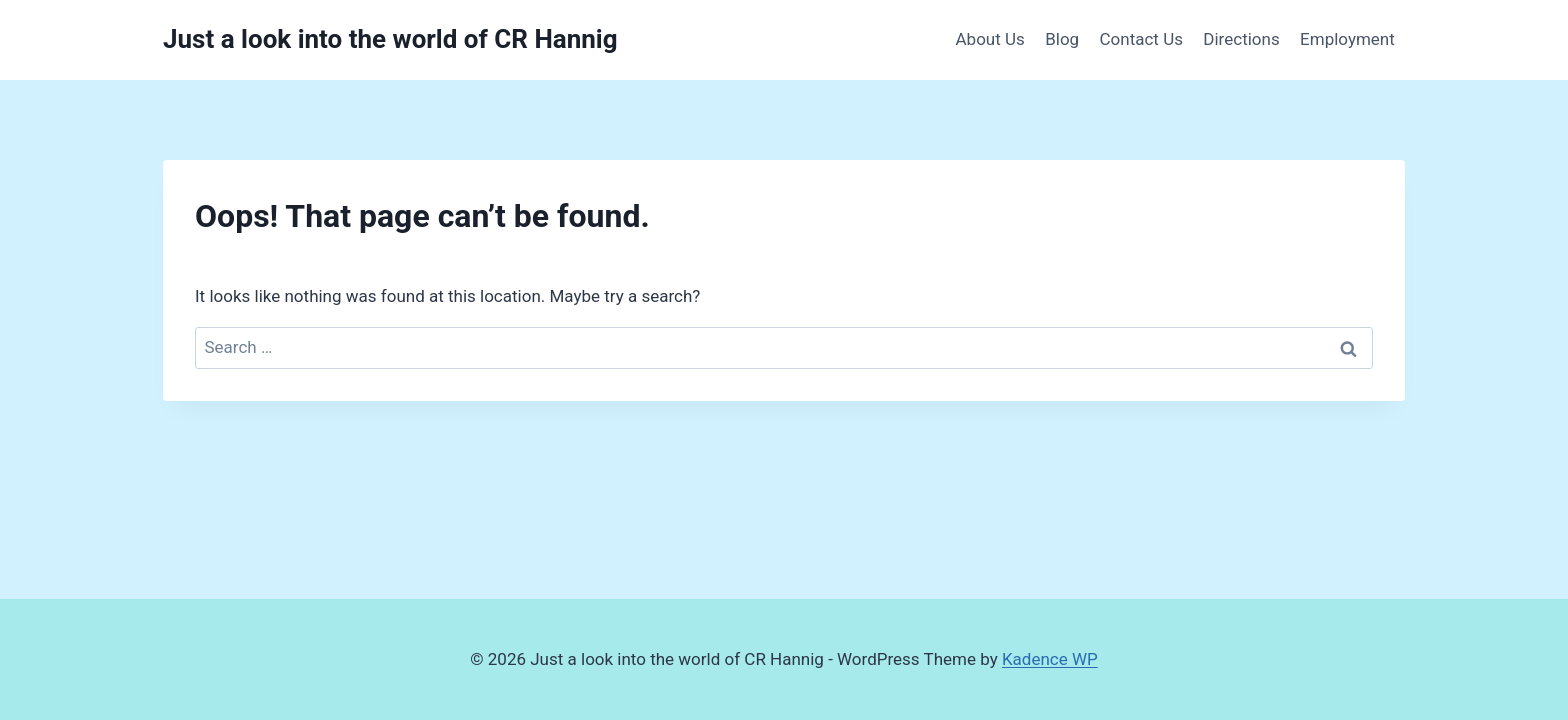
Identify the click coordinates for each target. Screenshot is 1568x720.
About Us (990, 39)
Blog (1062, 39)
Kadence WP (1050, 659)
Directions (1241, 39)
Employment (1347, 39)
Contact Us (1141, 39)
